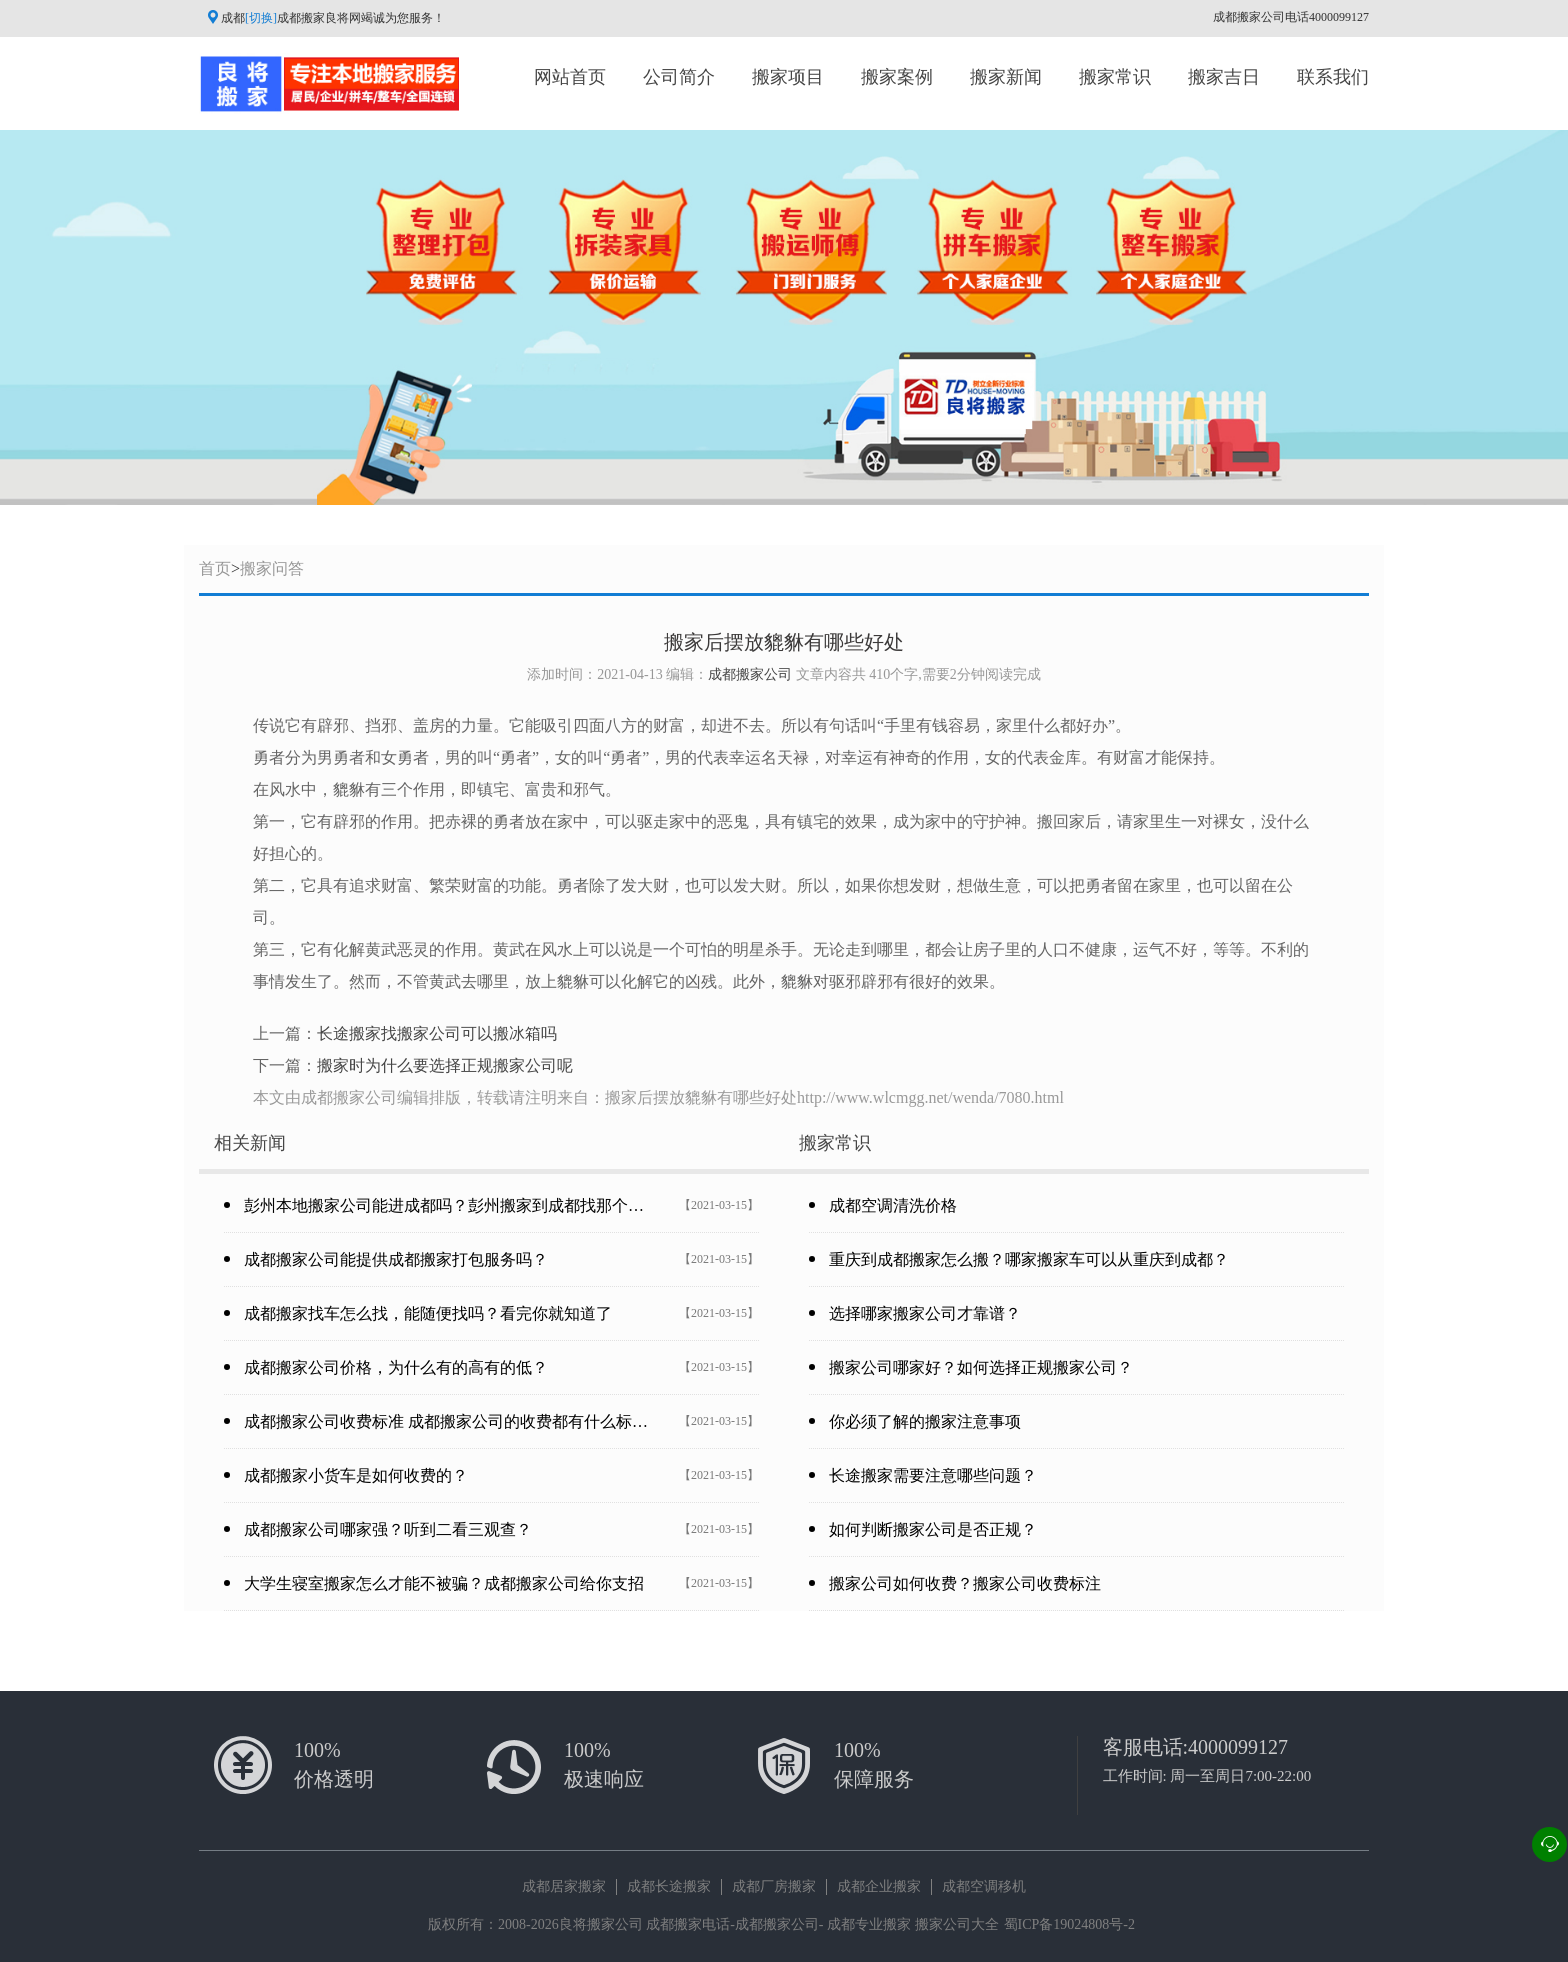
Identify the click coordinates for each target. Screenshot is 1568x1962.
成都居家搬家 (564, 1886)
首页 (215, 568)
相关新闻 (250, 1143)
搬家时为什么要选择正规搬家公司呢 (445, 1065)
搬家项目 (788, 77)
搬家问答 (272, 568)
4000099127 (1238, 1747)
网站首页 (570, 77)
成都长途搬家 (669, 1886)
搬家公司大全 (957, 1924)
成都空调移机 (984, 1886)
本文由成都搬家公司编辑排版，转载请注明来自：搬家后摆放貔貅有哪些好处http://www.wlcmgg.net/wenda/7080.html (658, 1097)
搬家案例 (897, 77)
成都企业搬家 (879, 1886)
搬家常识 (1115, 77)
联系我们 (1333, 77)
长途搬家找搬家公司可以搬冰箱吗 (437, 1033)
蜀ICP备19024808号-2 (1069, 1924)
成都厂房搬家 (774, 1886)
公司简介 (679, 77)
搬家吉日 (1224, 77)
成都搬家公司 (750, 674)
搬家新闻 (1006, 77)
